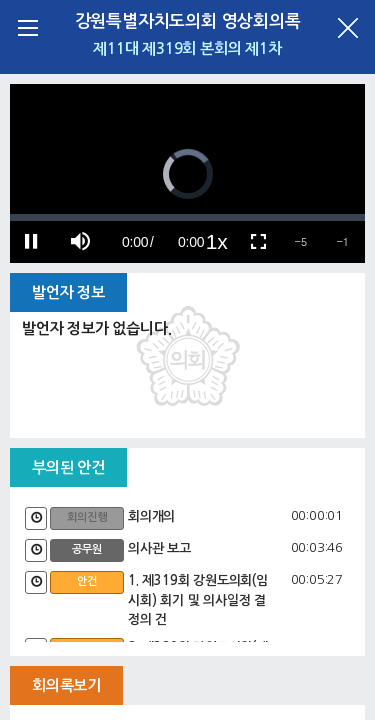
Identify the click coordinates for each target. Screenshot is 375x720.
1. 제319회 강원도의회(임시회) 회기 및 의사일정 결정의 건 (198, 600)
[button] (301, 242)
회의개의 (151, 516)
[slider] (187, 217)
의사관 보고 (159, 548)
